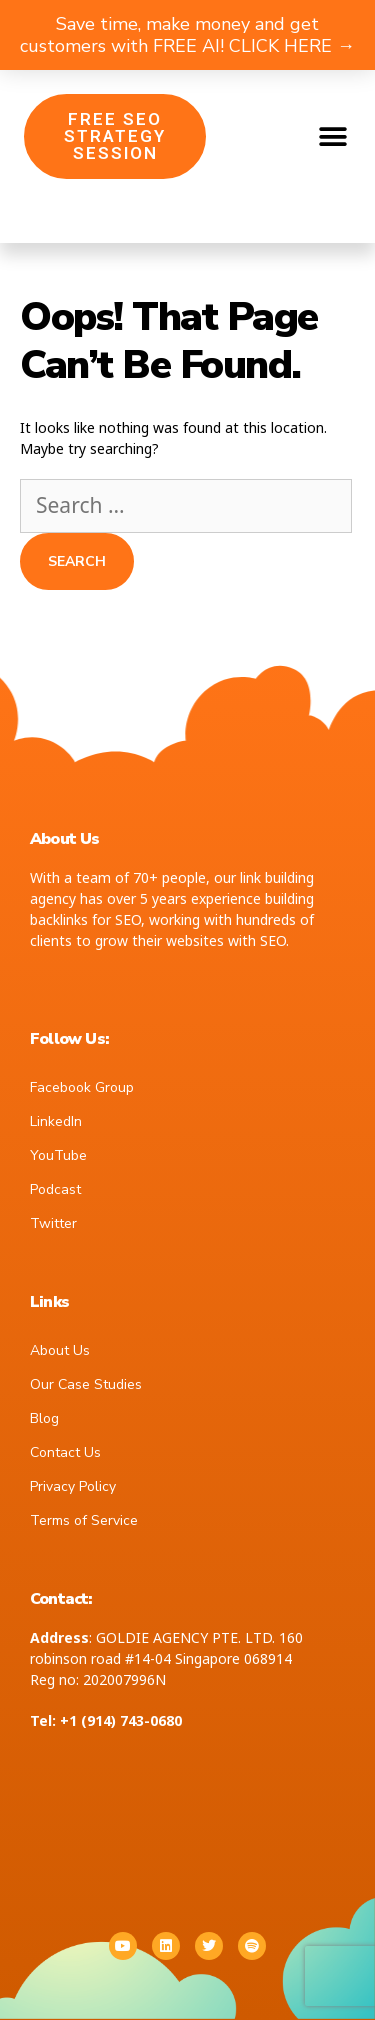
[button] (332, 136)
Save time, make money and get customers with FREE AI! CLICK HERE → (187, 35)
